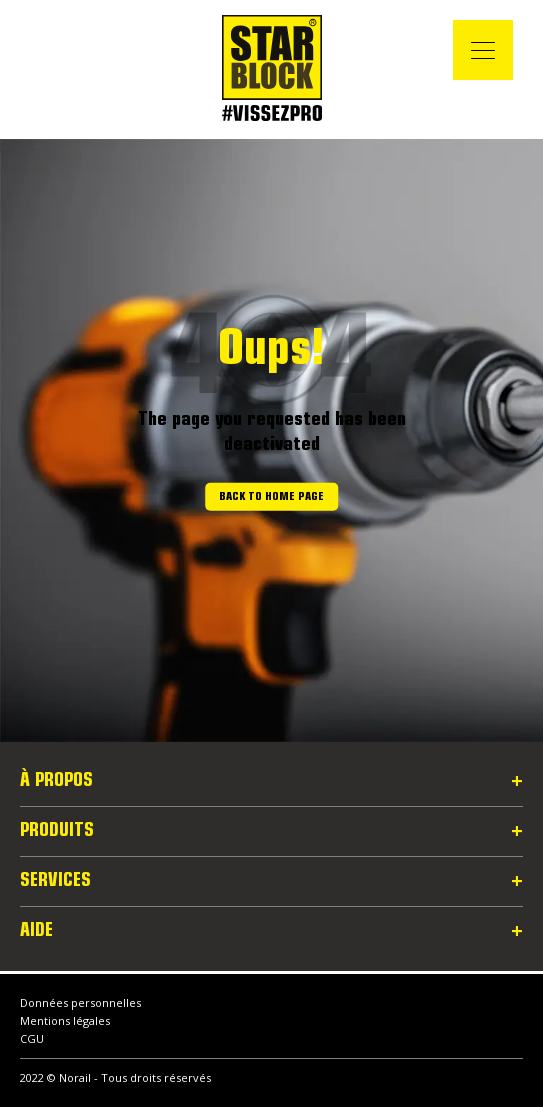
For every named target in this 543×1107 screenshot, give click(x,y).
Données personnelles (80, 1002)
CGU (32, 1038)
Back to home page (271, 497)
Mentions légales (65, 1020)
